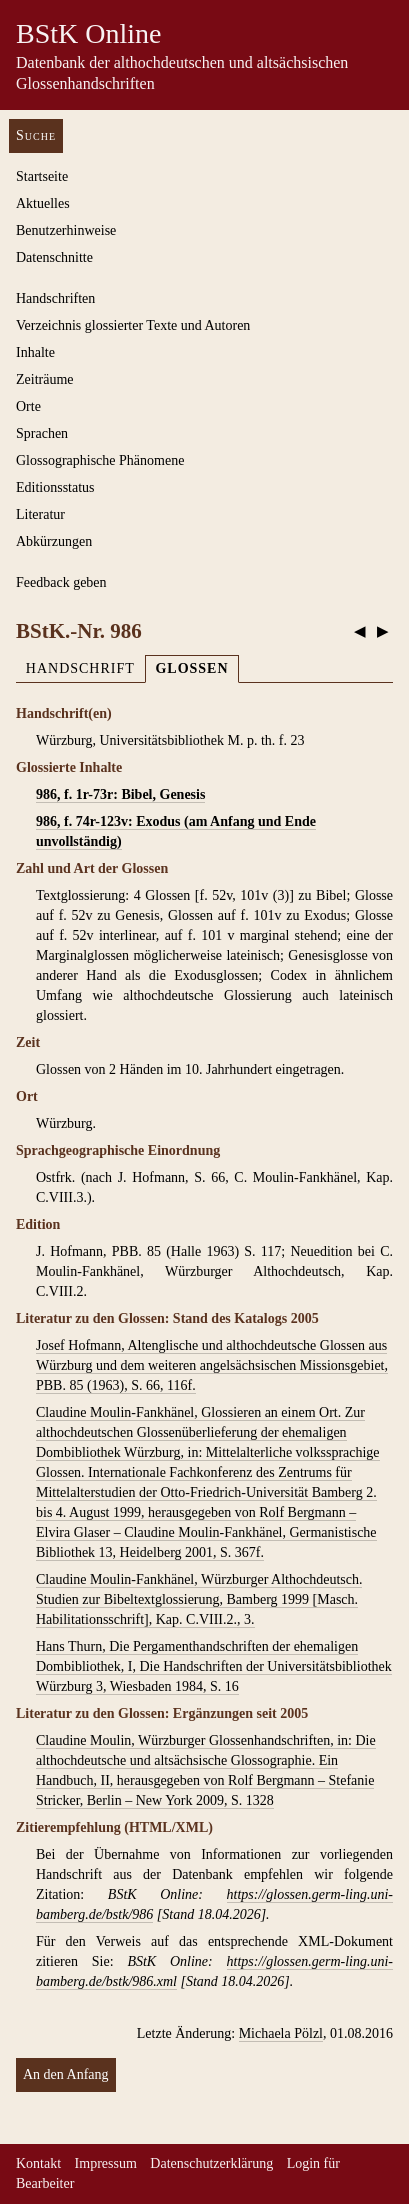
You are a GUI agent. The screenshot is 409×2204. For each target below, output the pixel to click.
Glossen (191, 668)
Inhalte (35, 352)
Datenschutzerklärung (211, 2163)
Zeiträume (45, 379)
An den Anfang (66, 2074)
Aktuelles (43, 203)
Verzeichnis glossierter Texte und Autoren (133, 325)
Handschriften (55, 298)
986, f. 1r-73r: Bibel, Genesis (120, 794)
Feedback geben (61, 582)
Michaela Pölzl (281, 2033)
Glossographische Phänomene (100, 460)
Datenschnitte (54, 257)
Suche (36, 135)
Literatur (40, 514)
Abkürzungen (54, 541)
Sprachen (42, 433)
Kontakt (38, 2163)
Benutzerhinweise (66, 230)
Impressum (106, 2163)
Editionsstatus (55, 487)
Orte (28, 406)
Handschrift (80, 668)
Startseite (42, 176)
